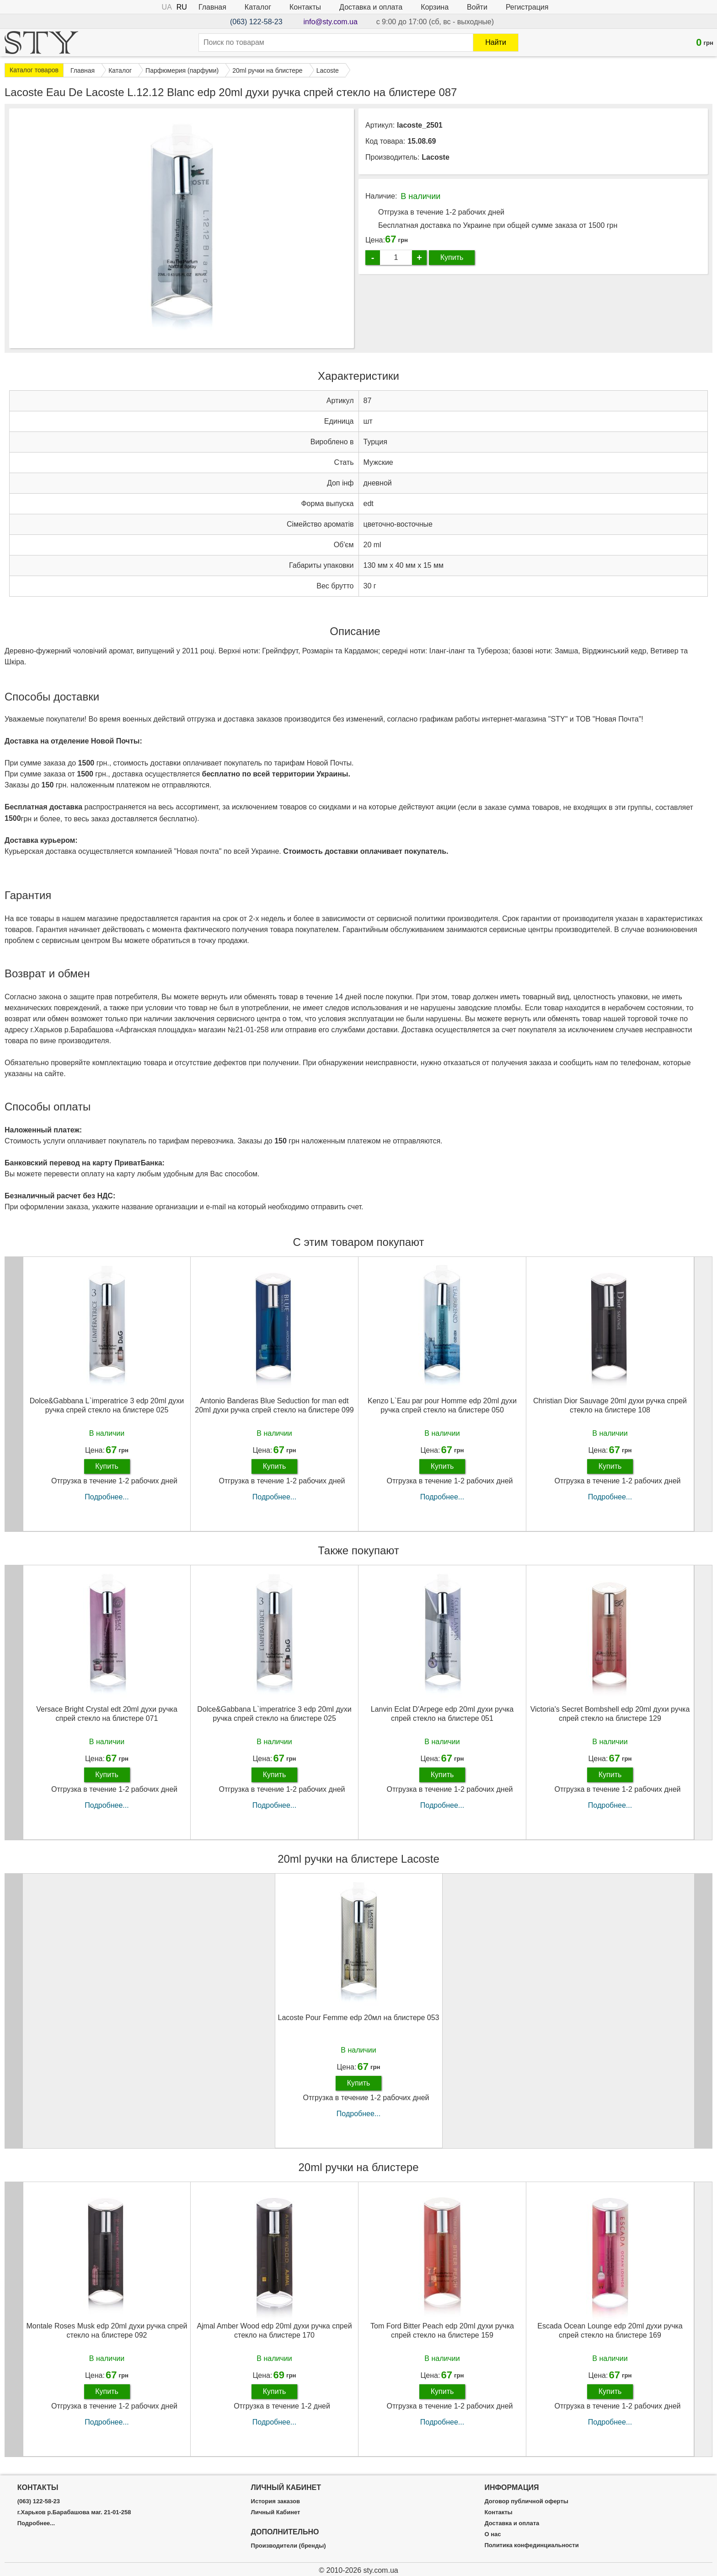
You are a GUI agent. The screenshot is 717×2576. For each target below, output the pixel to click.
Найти (495, 42)
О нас (492, 2534)
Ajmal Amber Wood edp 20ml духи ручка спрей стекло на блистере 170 (274, 2330)
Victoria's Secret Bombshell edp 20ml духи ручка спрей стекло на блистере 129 (610, 1713)
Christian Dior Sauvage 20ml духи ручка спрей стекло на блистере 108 (610, 1405)
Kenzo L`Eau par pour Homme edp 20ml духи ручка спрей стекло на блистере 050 (442, 1405)
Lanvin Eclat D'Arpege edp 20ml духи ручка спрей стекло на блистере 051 (442, 1713)
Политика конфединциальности (531, 2545)
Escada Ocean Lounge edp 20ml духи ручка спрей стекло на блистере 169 (610, 2330)
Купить (452, 257)
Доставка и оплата (370, 7)
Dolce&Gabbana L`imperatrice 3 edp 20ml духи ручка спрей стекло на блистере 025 (107, 1405)
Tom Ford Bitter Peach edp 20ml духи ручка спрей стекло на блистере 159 (442, 2330)
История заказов (275, 2501)
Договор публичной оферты (526, 2501)
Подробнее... (106, 1497)
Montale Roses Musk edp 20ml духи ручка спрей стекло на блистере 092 (107, 2330)
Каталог (258, 7)
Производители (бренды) (288, 2546)
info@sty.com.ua (331, 22)
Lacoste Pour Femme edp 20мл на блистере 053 (358, 2017)
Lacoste (435, 157)
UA (167, 7)
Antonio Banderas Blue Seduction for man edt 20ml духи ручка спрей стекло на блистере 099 (274, 1405)
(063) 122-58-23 (256, 22)
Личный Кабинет (275, 2512)
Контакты (305, 7)
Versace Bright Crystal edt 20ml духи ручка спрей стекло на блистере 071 (106, 1713)
